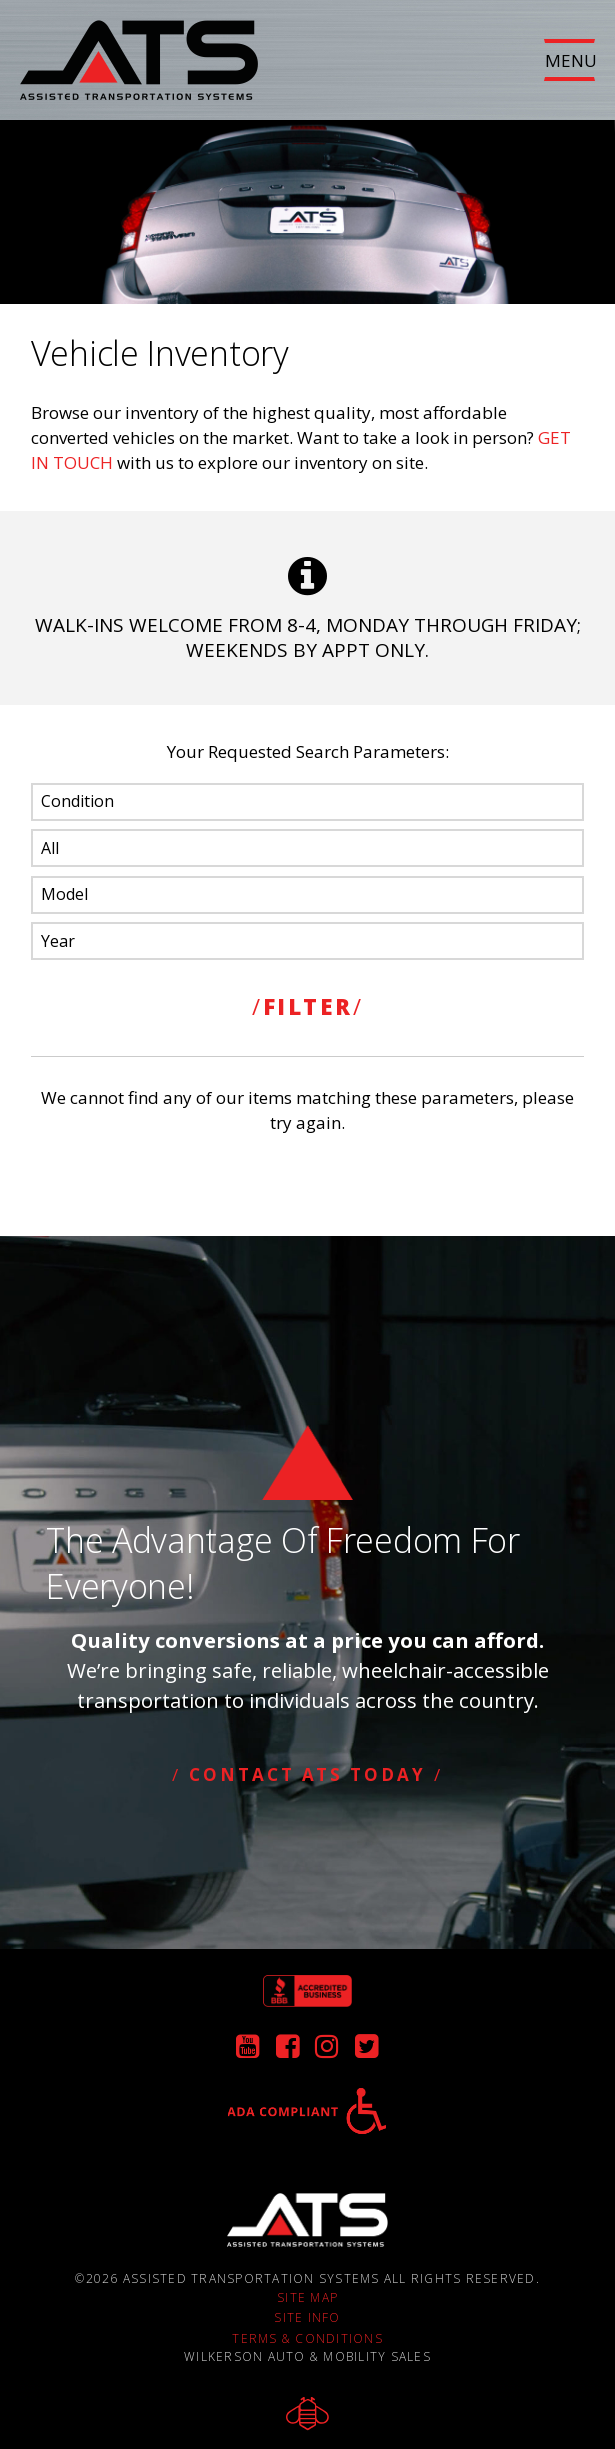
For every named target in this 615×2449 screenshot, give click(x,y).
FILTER (308, 1005)
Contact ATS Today (307, 1773)
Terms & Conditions (307, 2337)
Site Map (307, 2296)
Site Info (307, 2317)
